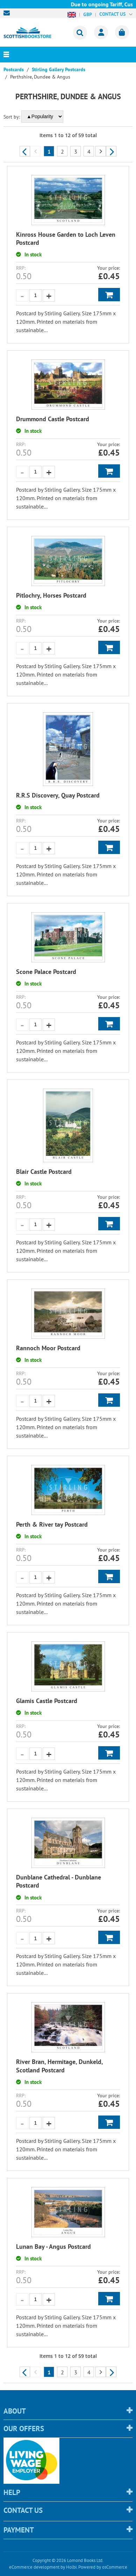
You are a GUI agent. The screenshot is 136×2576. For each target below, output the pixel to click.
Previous (25, 151)
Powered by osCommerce (102, 2567)
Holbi (71, 2567)
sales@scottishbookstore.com (8, 13)
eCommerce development (34, 2567)
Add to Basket (109, 294)
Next (111, 151)
